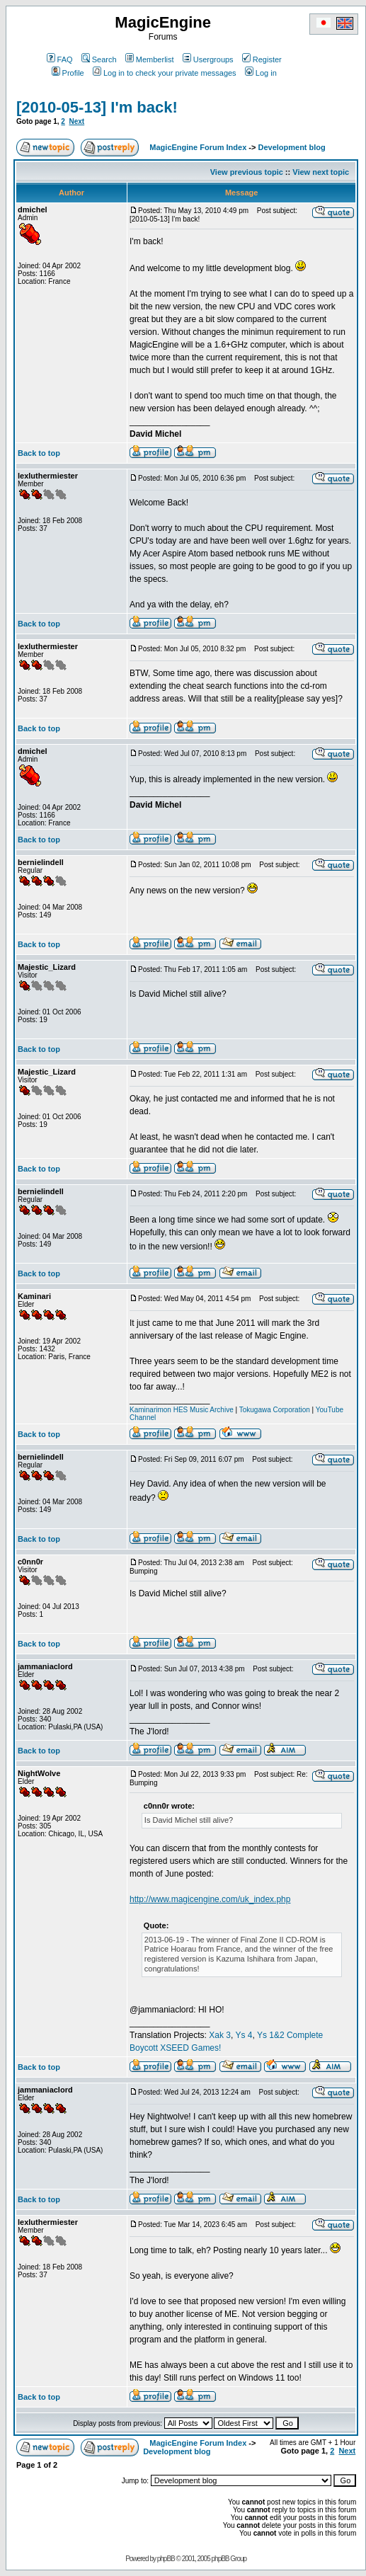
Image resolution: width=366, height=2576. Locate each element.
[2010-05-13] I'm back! (97, 107)
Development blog (291, 147)
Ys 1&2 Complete (290, 2035)
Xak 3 (220, 2035)
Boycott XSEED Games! (175, 2048)
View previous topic (246, 172)
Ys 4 (243, 2035)
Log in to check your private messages (164, 73)
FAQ (60, 59)
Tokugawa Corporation (274, 1410)
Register (262, 59)
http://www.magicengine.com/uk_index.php (210, 1899)
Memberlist (149, 59)
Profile (68, 73)
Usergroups (208, 59)
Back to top (39, 453)
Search (99, 59)
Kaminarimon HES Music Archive (182, 1410)
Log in (261, 73)
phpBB (166, 2559)
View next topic (320, 172)
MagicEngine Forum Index (197, 147)
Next (76, 121)
